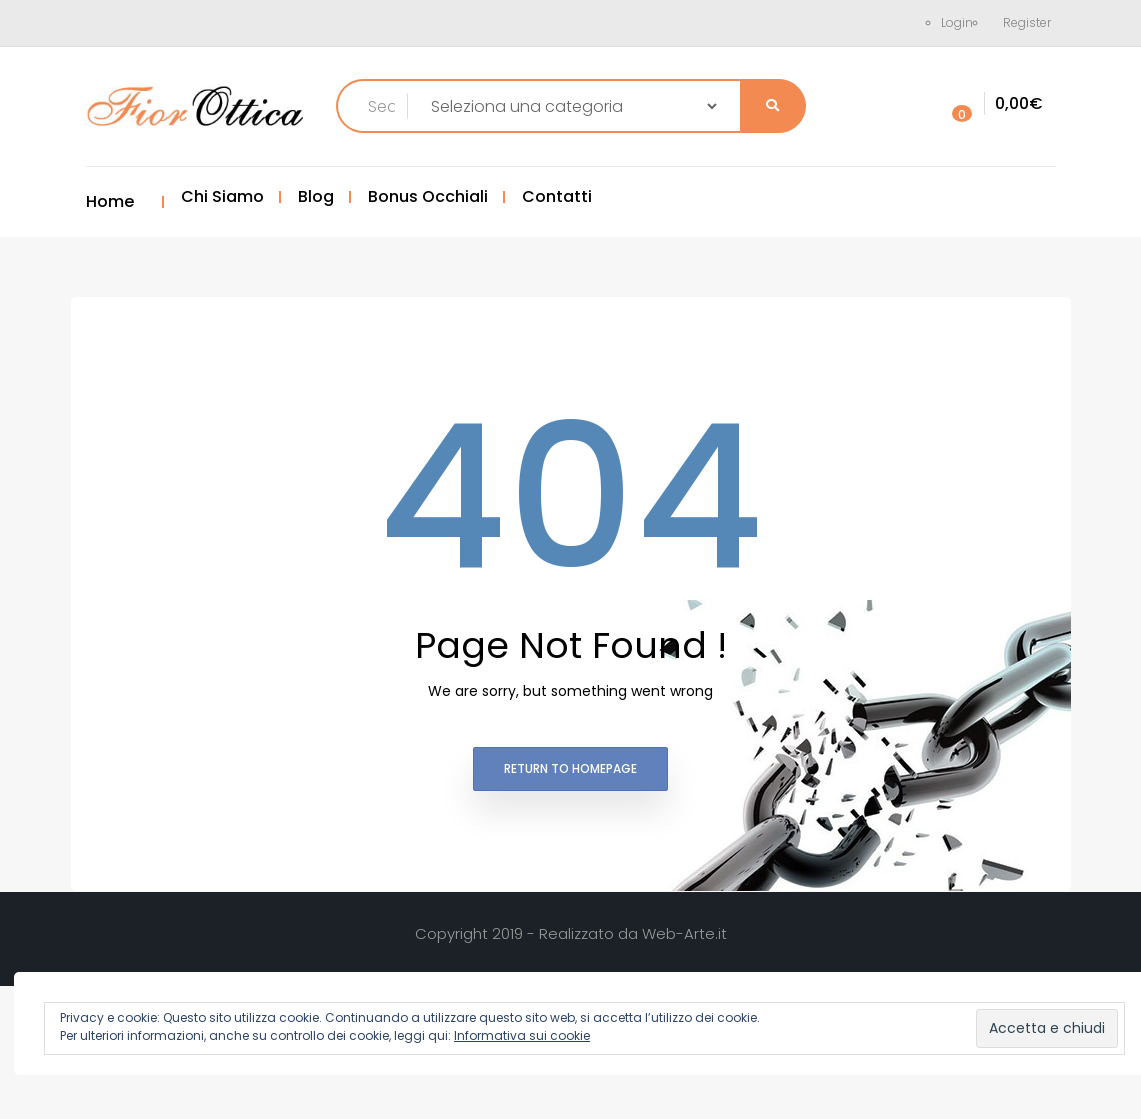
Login (957, 22)
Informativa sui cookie (522, 1035)
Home (110, 201)
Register (1027, 22)
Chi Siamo (222, 196)
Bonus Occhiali (428, 196)
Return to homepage (570, 768)
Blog (316, 196)
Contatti (557, 196)
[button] (992, 104)
